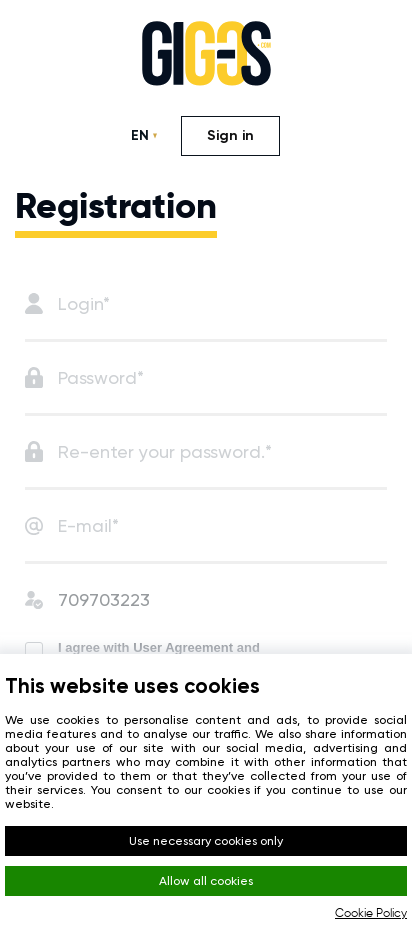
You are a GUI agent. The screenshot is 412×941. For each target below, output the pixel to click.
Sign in (230, 135)
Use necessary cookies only (206, 841)
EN (140, 135)
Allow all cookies (206, 881)
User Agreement (183, 647)
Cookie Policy (371, 913)
